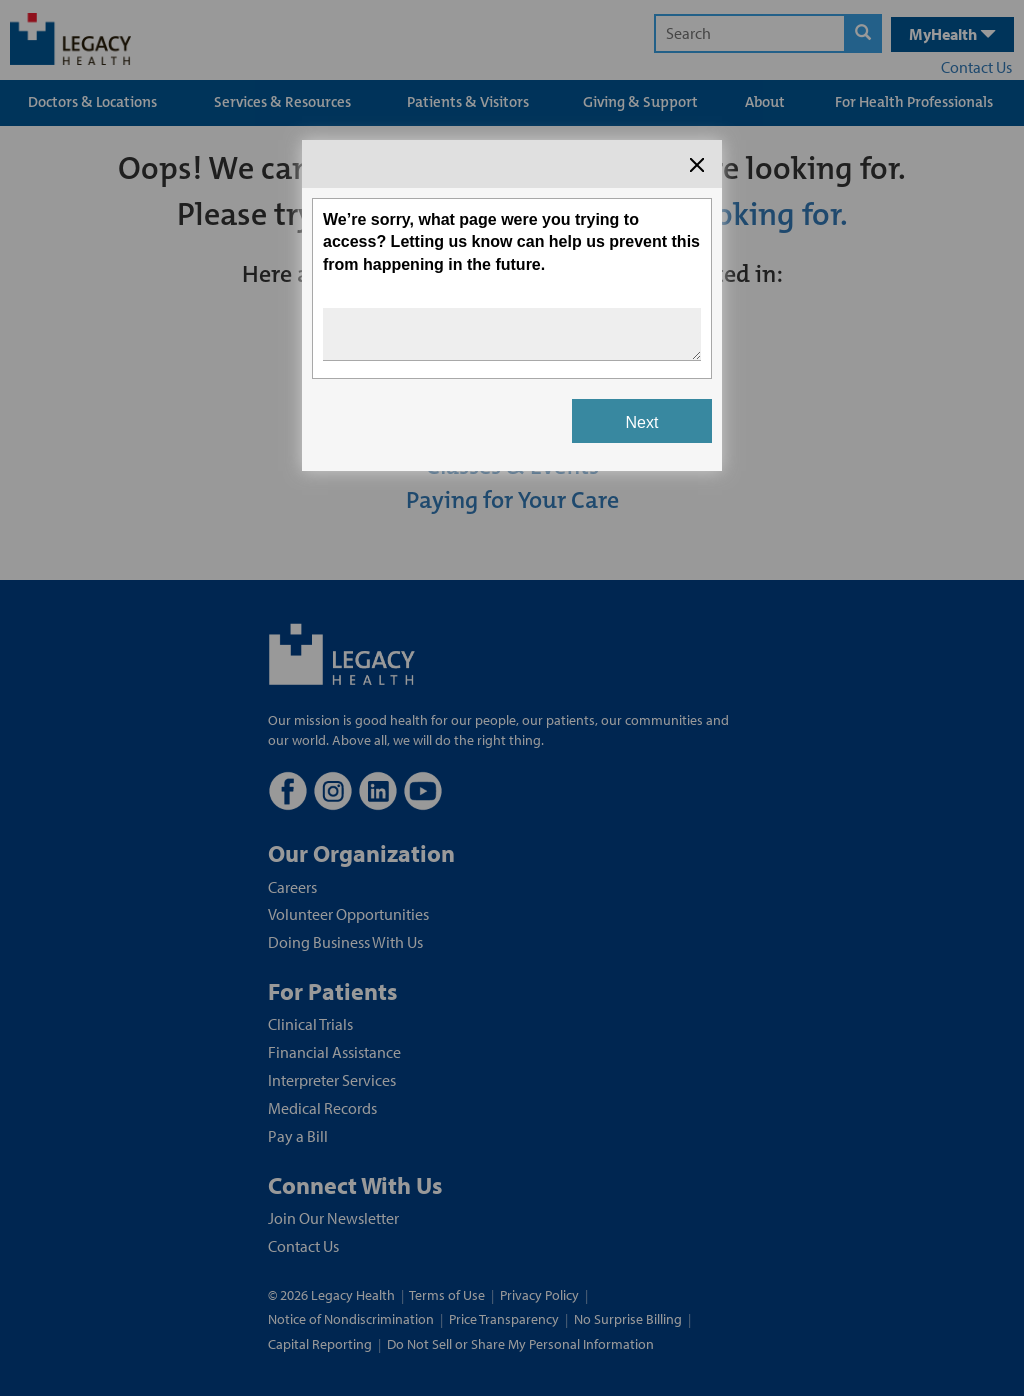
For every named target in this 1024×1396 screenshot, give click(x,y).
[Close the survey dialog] (697, 165)
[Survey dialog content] (512, 305)
